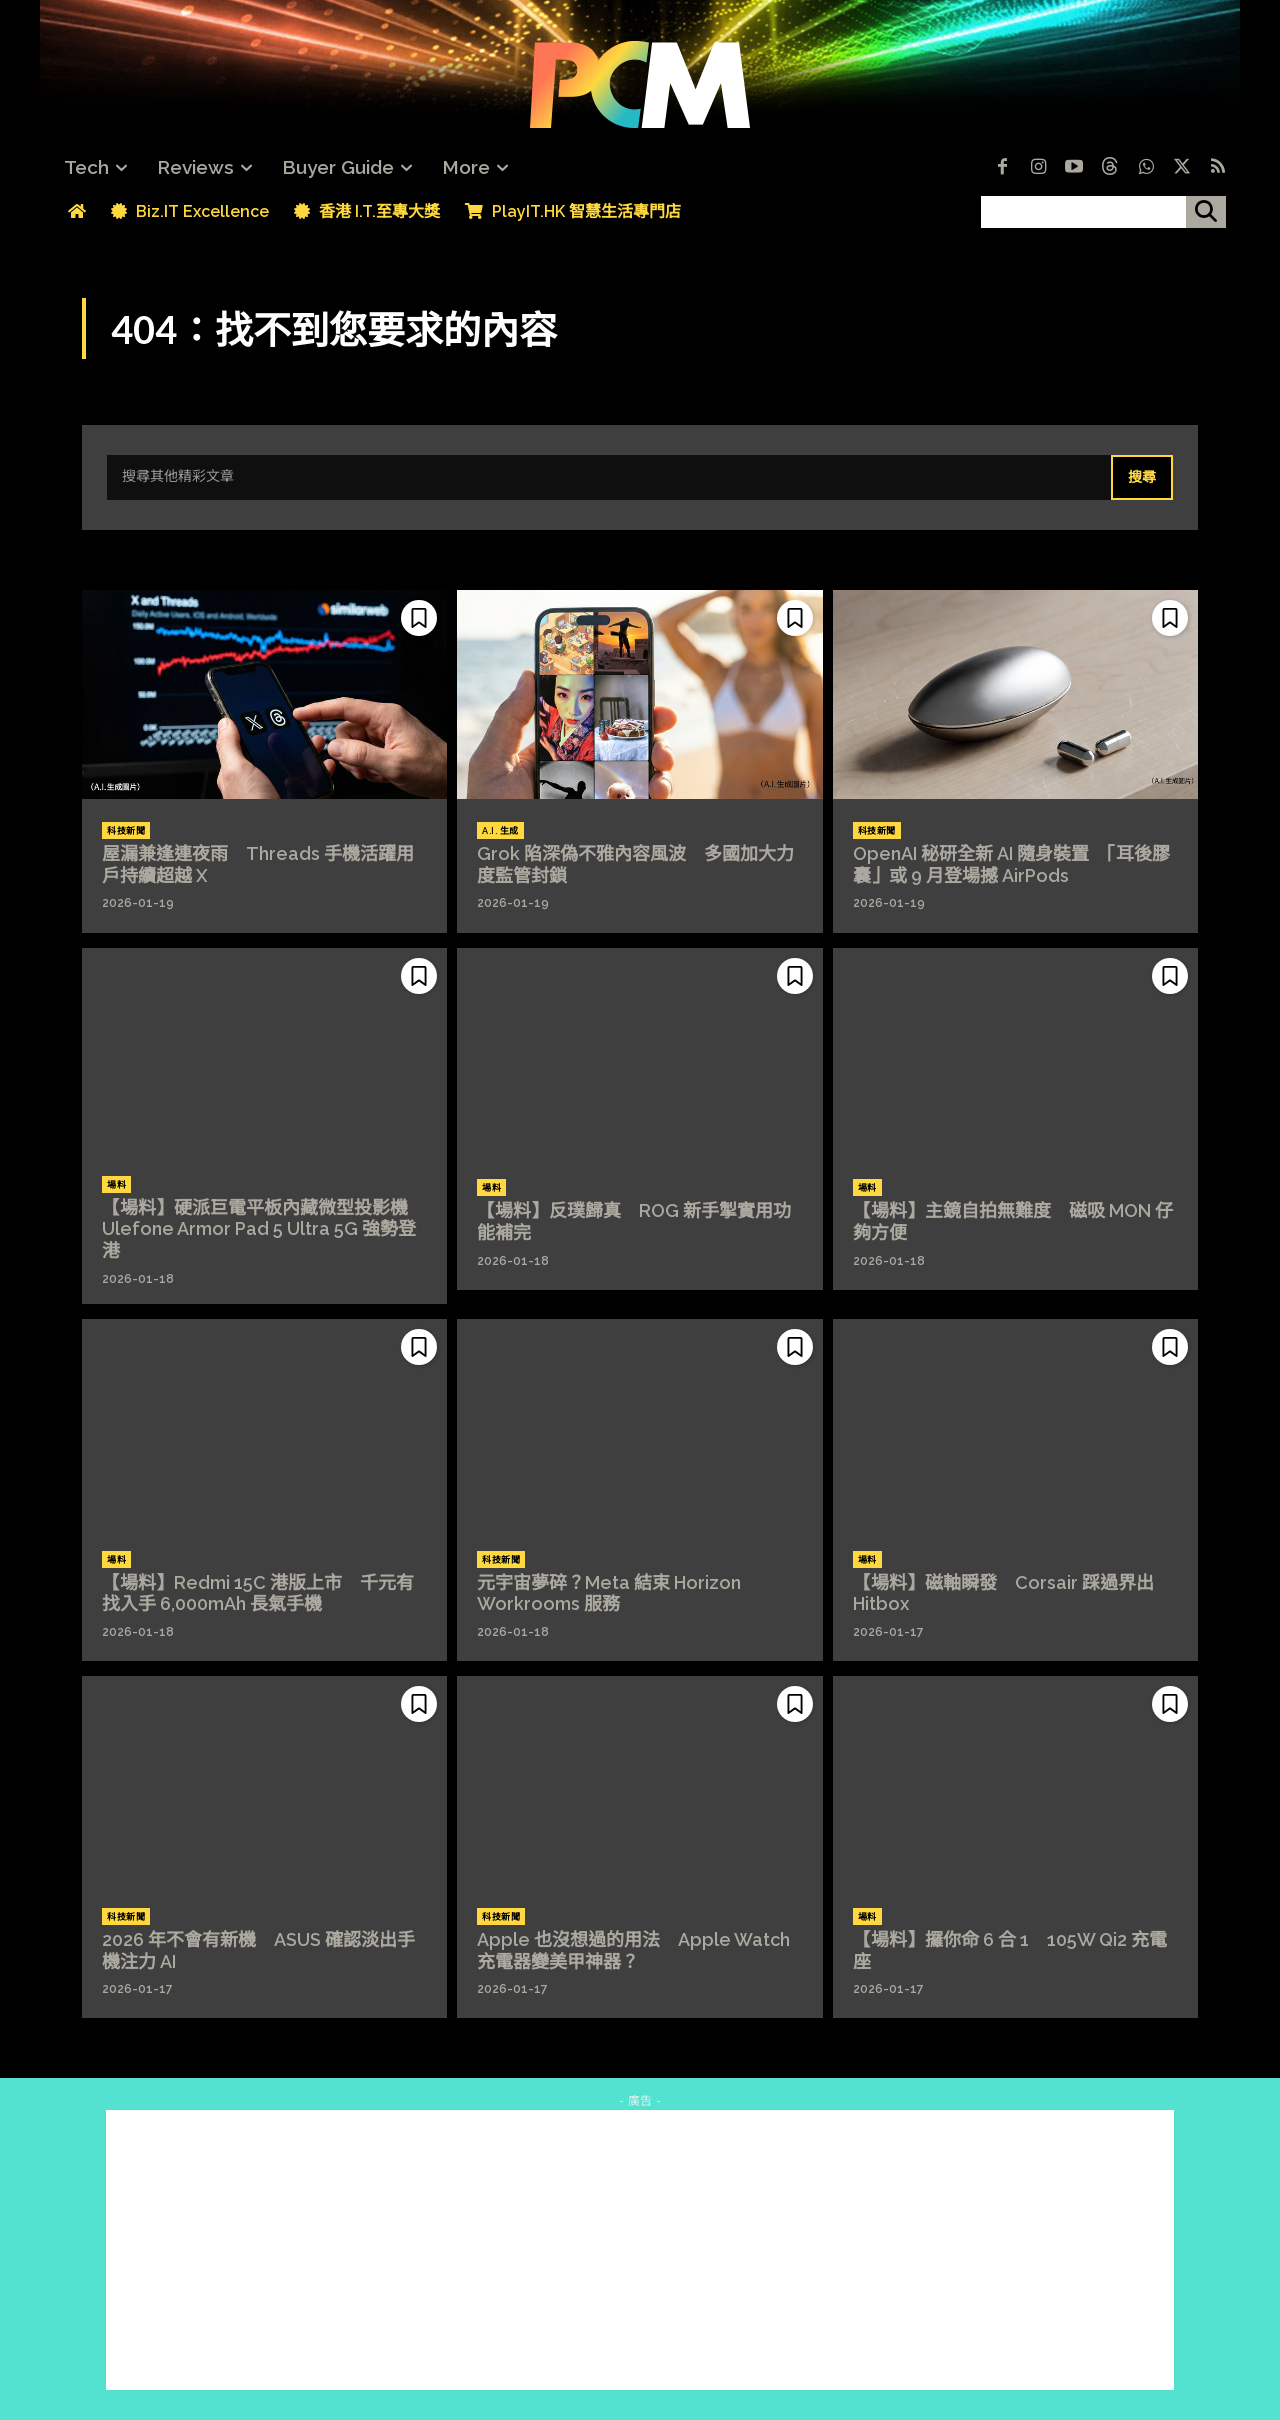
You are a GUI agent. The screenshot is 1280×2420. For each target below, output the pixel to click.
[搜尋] (1206, 212)
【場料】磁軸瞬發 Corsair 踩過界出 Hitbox (1003, 1593)
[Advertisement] (640, 2250)
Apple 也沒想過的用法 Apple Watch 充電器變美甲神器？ (633, 1950)
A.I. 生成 (500, 831)
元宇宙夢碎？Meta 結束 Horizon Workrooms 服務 (609, 1593)
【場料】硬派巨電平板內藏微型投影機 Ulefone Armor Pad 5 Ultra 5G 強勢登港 (264, 1229)
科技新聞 (126, 831)
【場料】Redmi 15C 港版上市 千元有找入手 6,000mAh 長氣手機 (258, 1593)
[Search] (1142, 478)
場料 (116, 1185)
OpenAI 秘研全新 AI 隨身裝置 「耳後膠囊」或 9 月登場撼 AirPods (1011, 864)
